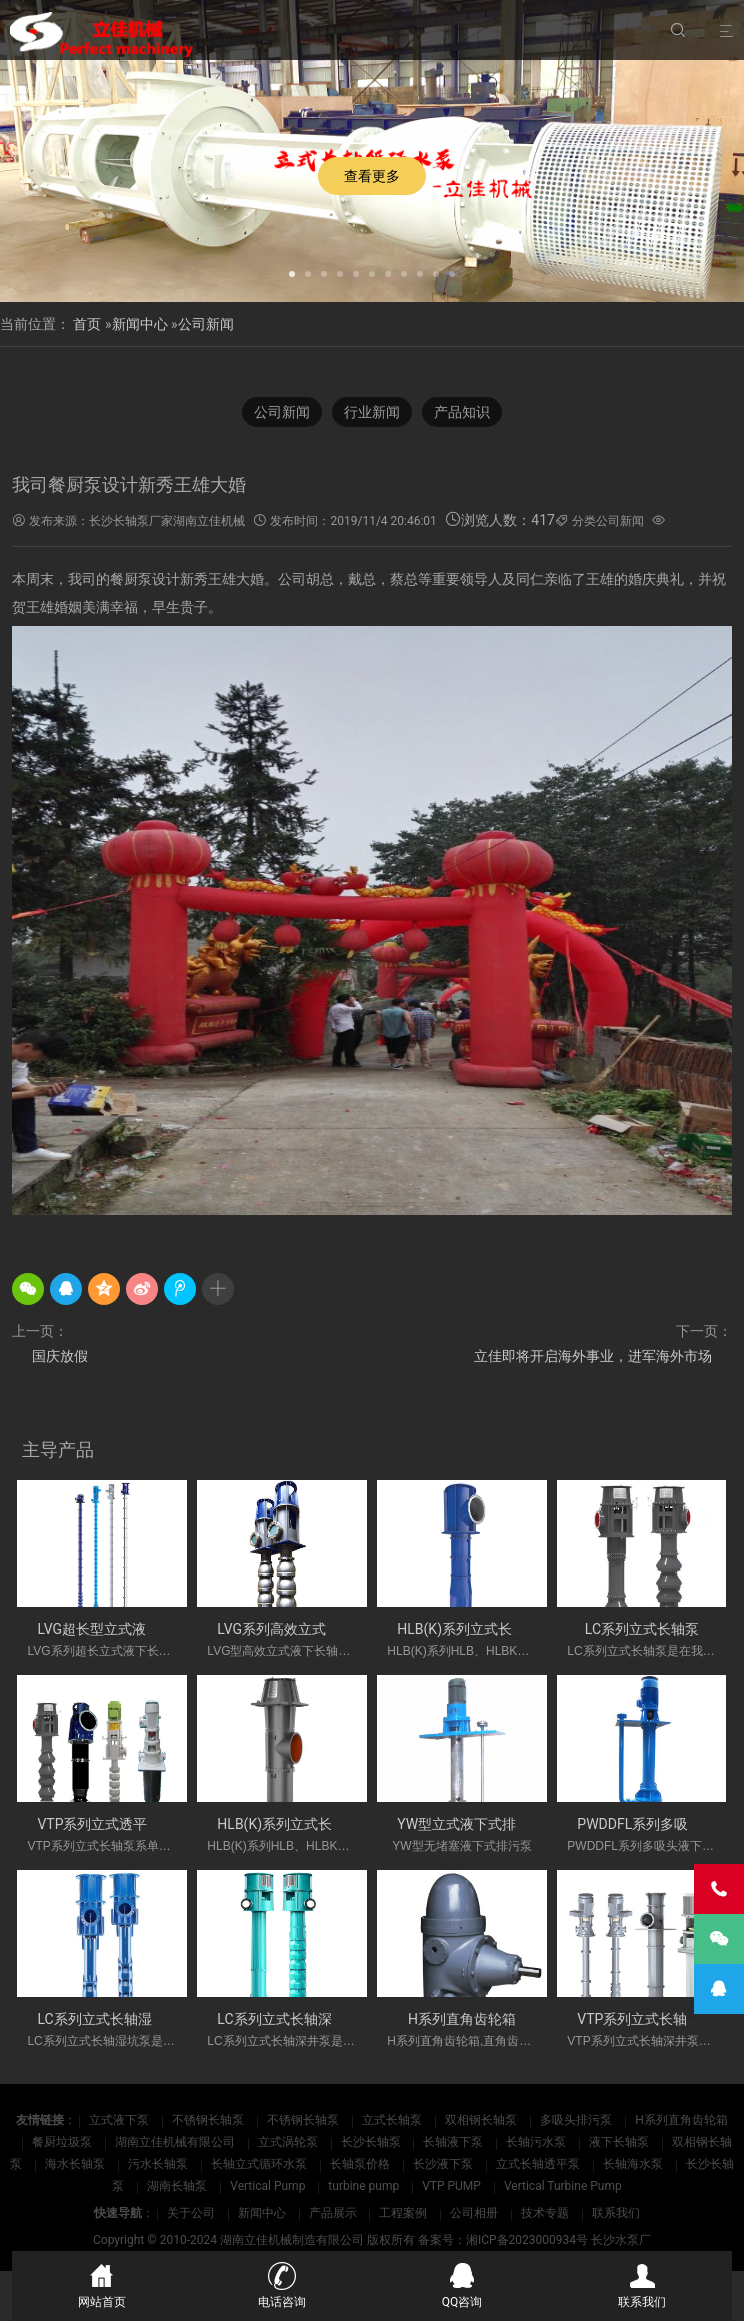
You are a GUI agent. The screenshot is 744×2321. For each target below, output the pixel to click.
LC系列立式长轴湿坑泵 (108, 2019)
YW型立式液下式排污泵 (470, 1824)
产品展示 (333, 2213)
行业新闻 (372, 412)
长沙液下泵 (444, 2164)
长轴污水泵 (537, 2142)
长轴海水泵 (634, 2164)
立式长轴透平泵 (539, 2164)
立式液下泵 (120, 2120)
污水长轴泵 (159, 2164)
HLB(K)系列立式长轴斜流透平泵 (316, 1824)
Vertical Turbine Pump (563, 2186)
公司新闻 (206, 324)
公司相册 (474, 2213)
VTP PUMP (453, 2186)
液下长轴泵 (620, 2142)
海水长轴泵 (76, 2164)
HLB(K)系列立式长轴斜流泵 (482, 1629)
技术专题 (545, 2213)
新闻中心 (140, 324)
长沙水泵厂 (621, 2240)
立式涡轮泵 (289, 2142)
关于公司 (191, 2213)
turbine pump (365, 2186)
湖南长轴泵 (178, 2186)
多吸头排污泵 (577, 2120)
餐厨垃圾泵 (63, 2142)
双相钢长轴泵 (482, 2120)
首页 (87, 324)
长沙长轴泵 (372, 2142)
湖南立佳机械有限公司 (176, 2142)
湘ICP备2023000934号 (527, 2240)
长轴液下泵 (454, 2142)
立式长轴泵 (393, 2120)
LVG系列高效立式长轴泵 (292, 1629)
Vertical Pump (269, 2186)
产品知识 (462, 412)
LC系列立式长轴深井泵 (288, 2019)
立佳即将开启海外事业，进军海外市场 (593, 1356)
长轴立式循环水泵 (260, 2164)
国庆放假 (60, 1356)
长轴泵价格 (361, 2164)
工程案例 (403, 2213)
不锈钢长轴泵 (209, 2120)
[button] (292, 272)
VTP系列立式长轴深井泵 (653, 2019)
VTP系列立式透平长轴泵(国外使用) (146, 1824)
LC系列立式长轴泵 (642, 1629)
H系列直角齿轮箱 (462, 2019)
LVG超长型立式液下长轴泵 (119, 1629)
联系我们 (616, 2213)
